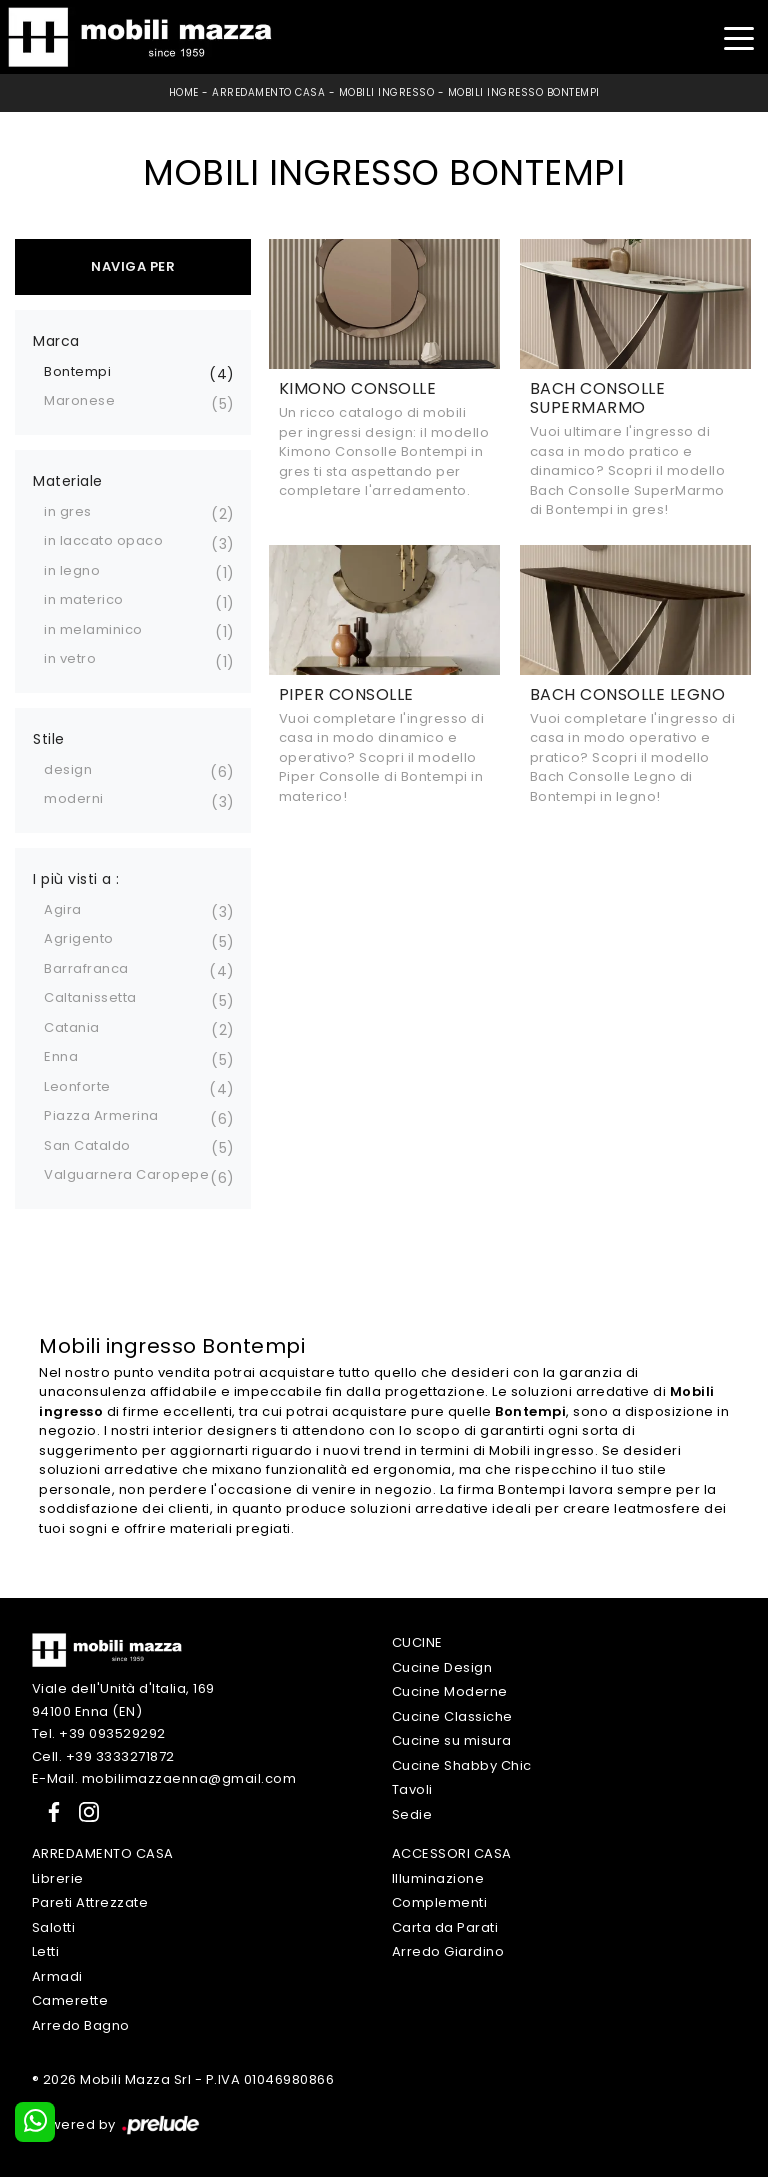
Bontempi (77, 371)
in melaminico (93, 629)
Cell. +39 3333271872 (103, 1756)
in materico (84, 599)
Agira (63, 909)
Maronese (79, 400)
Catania (72, 1027)
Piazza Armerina (101, 1115)
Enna (61, 1056)
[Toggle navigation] (738, 36)
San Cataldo (87, 1145)
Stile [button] (49, 739)
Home (184, 92)
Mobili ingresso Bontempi (524, 92)
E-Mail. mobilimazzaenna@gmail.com (164, 1778)
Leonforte (77, 1086)
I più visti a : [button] (76, 879)
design (68, 769)
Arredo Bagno (81, 2025)
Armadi (57, 1976)
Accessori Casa (452, 1853)
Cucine (417, 1642)
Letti (46, 1951)
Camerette (70, 2000)
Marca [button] (56, 341)
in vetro (70, 658)
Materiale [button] (68, 481)
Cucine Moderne (450, 1691)
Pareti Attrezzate (90, 1902)
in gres (68, 511)
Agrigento (79, 938)
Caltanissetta (90, 997)
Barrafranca (86, 968)
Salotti (54, 1927)
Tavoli (412, 1789)
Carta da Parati (445, 1927)
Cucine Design (442, 1667)
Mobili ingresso (387, 92)
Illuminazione (438, 1878)
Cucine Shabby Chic (462, 1765)
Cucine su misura (452, 1740)
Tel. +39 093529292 (99, 1733)
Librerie (58, 1878)
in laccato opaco (103, 540)
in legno (72, 570)
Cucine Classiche (452, 1716)
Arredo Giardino (448, 1951)
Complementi (440, 1902)
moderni (74, 798)
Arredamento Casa (268, 92)
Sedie (412, 1814)
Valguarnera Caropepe (126, 1174)
